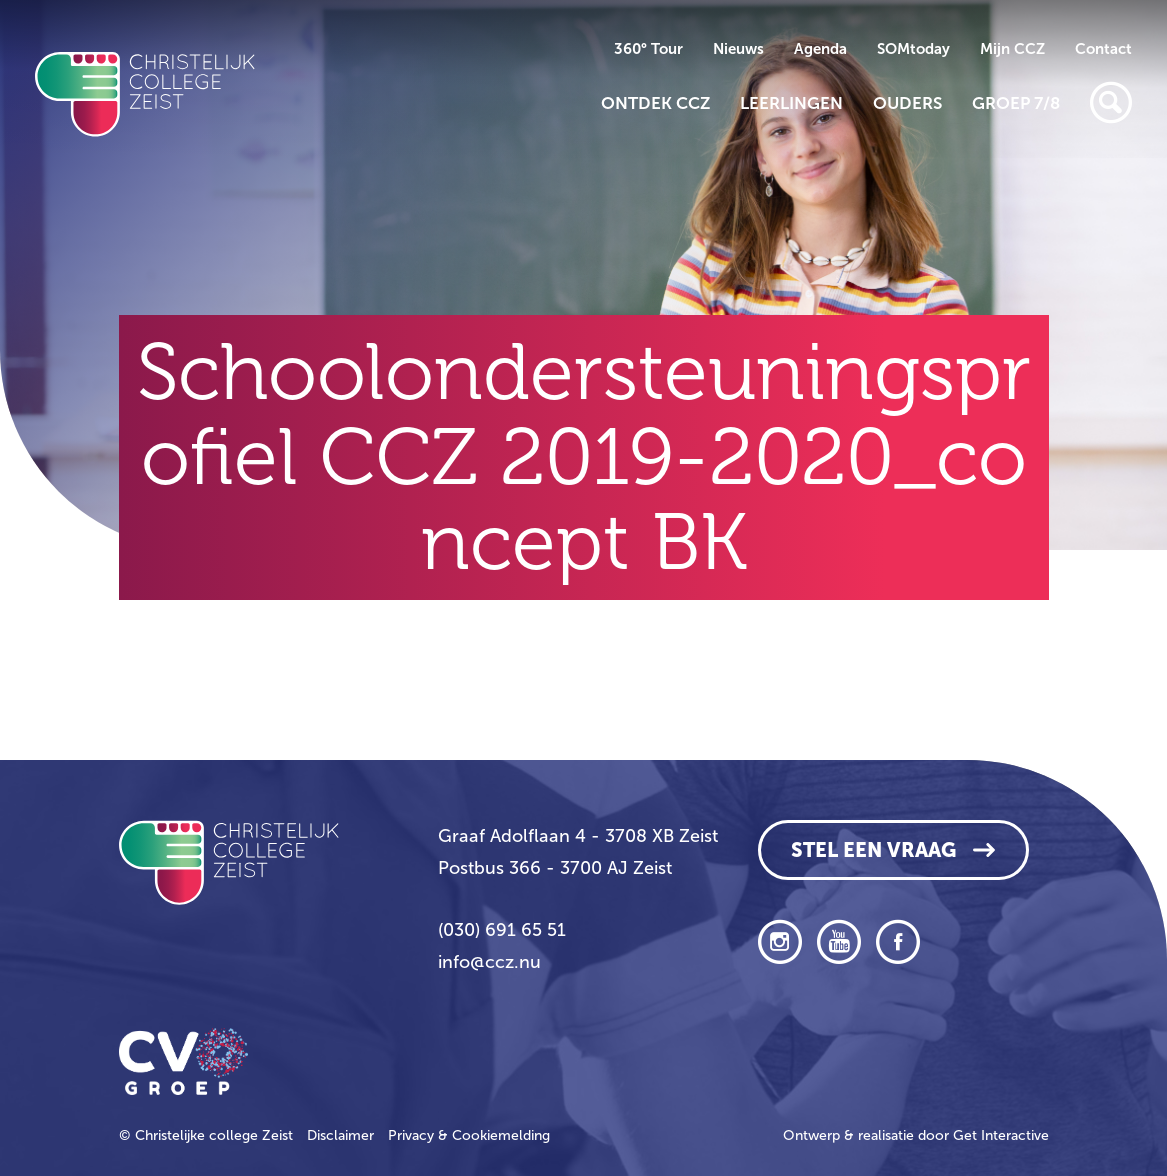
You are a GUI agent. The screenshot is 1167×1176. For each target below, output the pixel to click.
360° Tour (648, 49)
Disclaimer (340, 1135)
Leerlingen (791, 103)
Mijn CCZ (1012, 49)
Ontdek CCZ (655, 103)
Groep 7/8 (1016, 103)
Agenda (820, 49)
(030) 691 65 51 (502, 930)
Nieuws (738, 49)
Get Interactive (1001, 1135)
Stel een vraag (873, 850)
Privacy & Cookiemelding (469, 1135)
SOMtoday (913, 49)
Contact (1103, 49)
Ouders (907, 103)
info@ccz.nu (489, 962)
